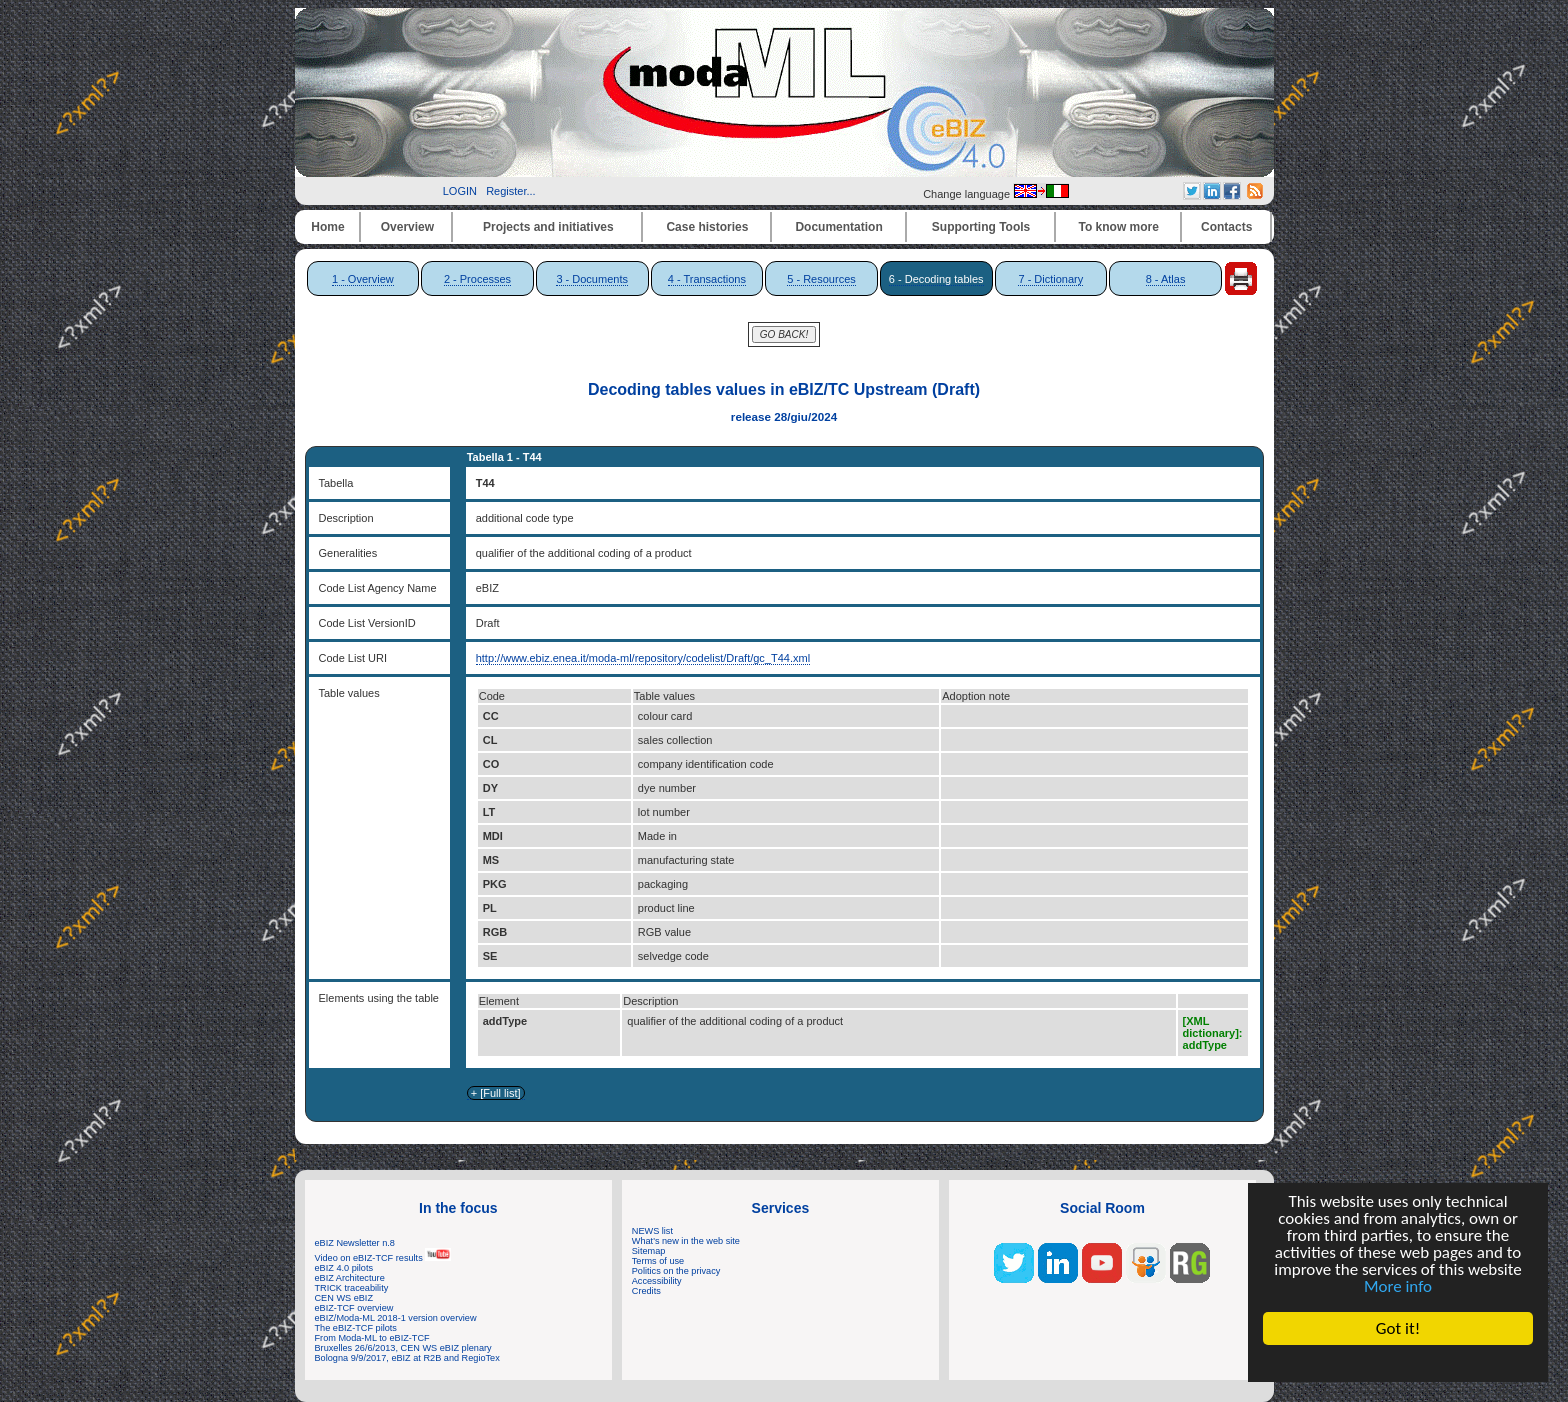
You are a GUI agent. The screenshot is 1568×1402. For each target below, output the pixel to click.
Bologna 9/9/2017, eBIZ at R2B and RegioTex (407, 1358)
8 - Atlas (1166, 279)
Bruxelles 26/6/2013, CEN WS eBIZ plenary (403, 1348)
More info (1398, 1286)
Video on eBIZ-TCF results (383, 1258)
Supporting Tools (981, 227)
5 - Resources (821, 279)
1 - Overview (363, 279)
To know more (1119, 227)
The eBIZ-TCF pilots (356, 1328)
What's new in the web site (686, 1241)
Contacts (1226, 227)
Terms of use (658, 1261)
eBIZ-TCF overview (354, 1308)
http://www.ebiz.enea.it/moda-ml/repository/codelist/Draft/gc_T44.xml (643, 658)
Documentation (838, 227)
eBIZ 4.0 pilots (344, 1268)
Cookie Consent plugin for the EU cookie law (1398, 1363)
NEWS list (652, 1231)
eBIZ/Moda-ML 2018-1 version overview (396, 1318)
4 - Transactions (707, 279)
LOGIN (460, 191)
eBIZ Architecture (350, 1278)
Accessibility (657, 1281)
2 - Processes (477, 279)
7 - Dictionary (1050, 279)
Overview (407, 227)
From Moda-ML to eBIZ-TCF (372, 1338)
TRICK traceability (352, 1288)
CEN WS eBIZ (344, 1298)
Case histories (707, 227)
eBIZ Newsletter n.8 (355, 1243)
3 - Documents (592, 279)
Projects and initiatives (548, 227)
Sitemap (649, 1251)
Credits (646, 1291)
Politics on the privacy (676, 1271)
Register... (511, 191)
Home (327, 227)
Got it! (1398, 1328)
